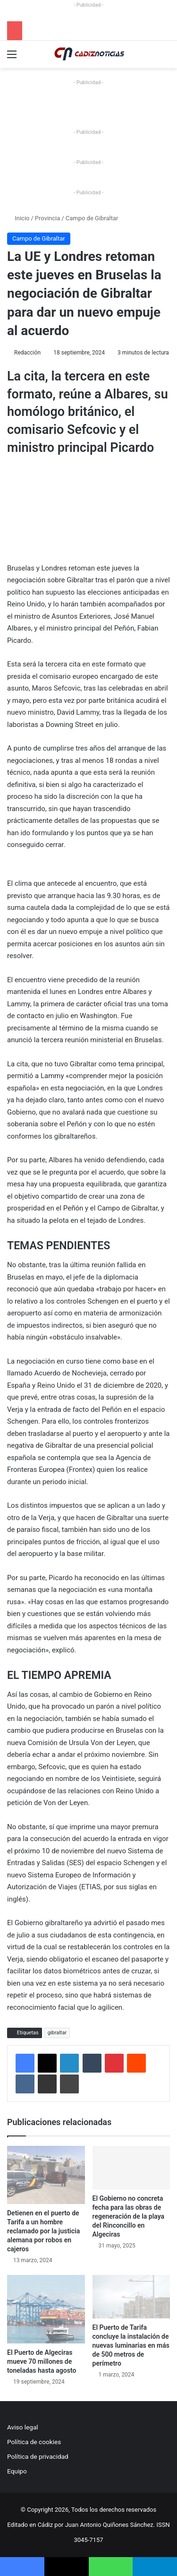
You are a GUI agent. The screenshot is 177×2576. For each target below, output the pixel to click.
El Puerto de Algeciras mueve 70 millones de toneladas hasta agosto (41, 2361)
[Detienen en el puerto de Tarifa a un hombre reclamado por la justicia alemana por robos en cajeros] (46, 2175)
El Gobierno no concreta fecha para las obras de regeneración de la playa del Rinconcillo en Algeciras (129, 2216)
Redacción (27, 352)
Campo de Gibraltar (92, 218)
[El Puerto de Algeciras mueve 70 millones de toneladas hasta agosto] (46, 2309)
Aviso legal (22, 2427)
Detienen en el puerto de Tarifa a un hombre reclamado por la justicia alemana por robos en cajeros (43, 2231)
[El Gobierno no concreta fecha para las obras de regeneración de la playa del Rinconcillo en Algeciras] (131, 2168)
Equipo (17, 2471)
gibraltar (57, 2033)
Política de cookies (34, 2442)
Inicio (18, 218)
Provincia (47, 218)
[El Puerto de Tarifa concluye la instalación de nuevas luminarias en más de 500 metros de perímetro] (131, 2296)
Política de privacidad (37, 2456)
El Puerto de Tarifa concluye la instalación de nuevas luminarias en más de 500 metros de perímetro (131, 2345)
